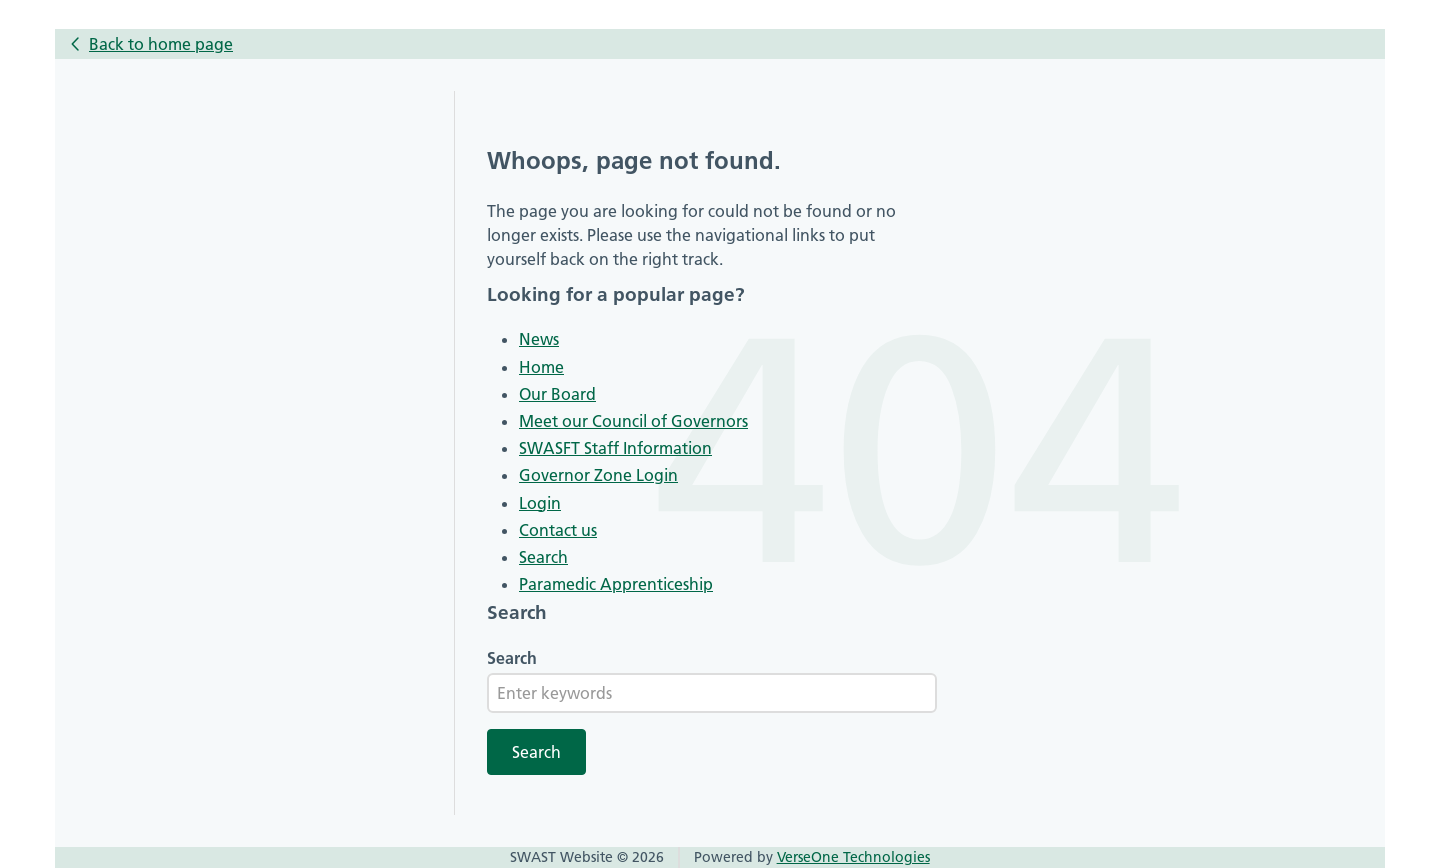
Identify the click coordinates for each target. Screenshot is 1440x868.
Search (543, 557)
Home (541, 367)
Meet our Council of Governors (633, 421)
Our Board (557, 394)
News (539, 339)
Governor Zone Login (598, 475)
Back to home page (161, 44)
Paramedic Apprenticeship (616, 584)
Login (540, 503)
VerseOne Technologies (853, 857)
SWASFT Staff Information (615, 448)
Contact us (558, 530)
